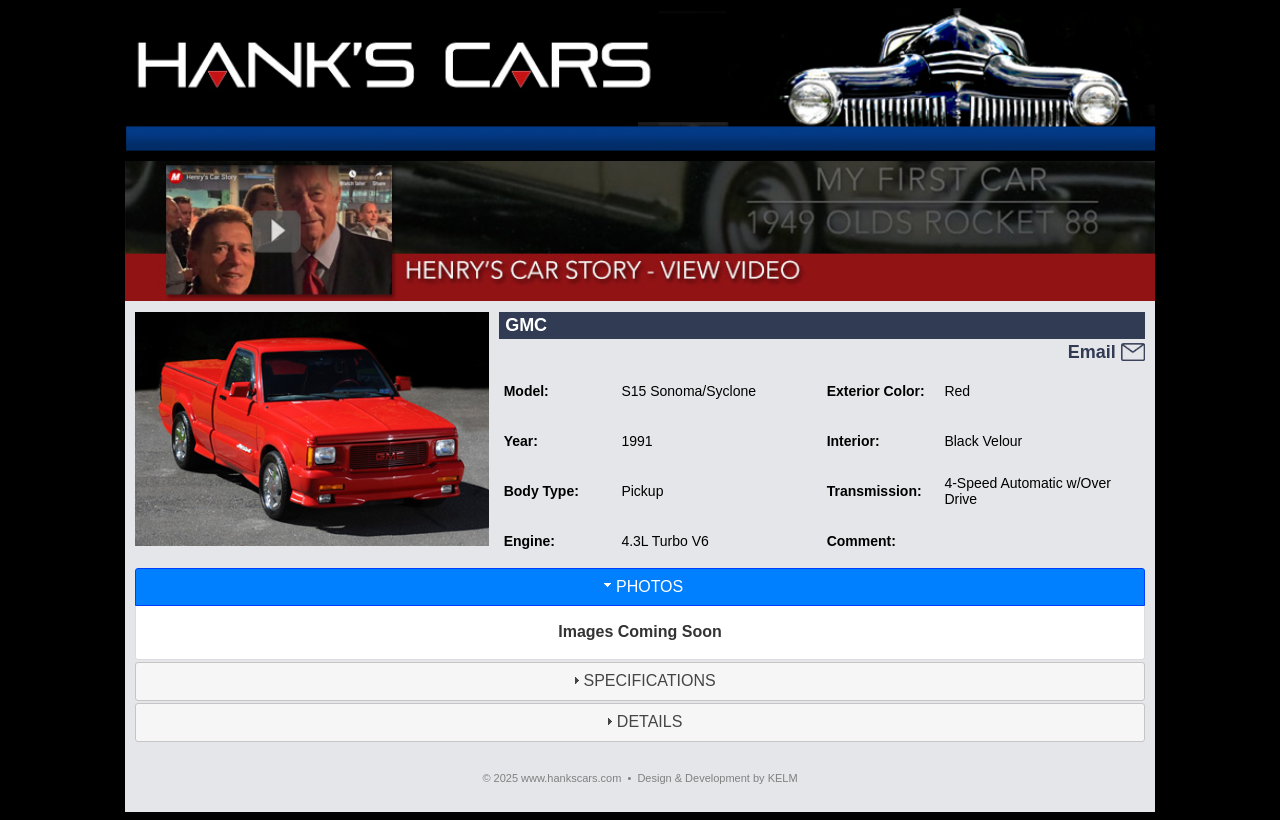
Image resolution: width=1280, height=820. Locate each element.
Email (1106, 352)
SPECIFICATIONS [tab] (642, 680)
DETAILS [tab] (642, 721)
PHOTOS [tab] (641, 585)
